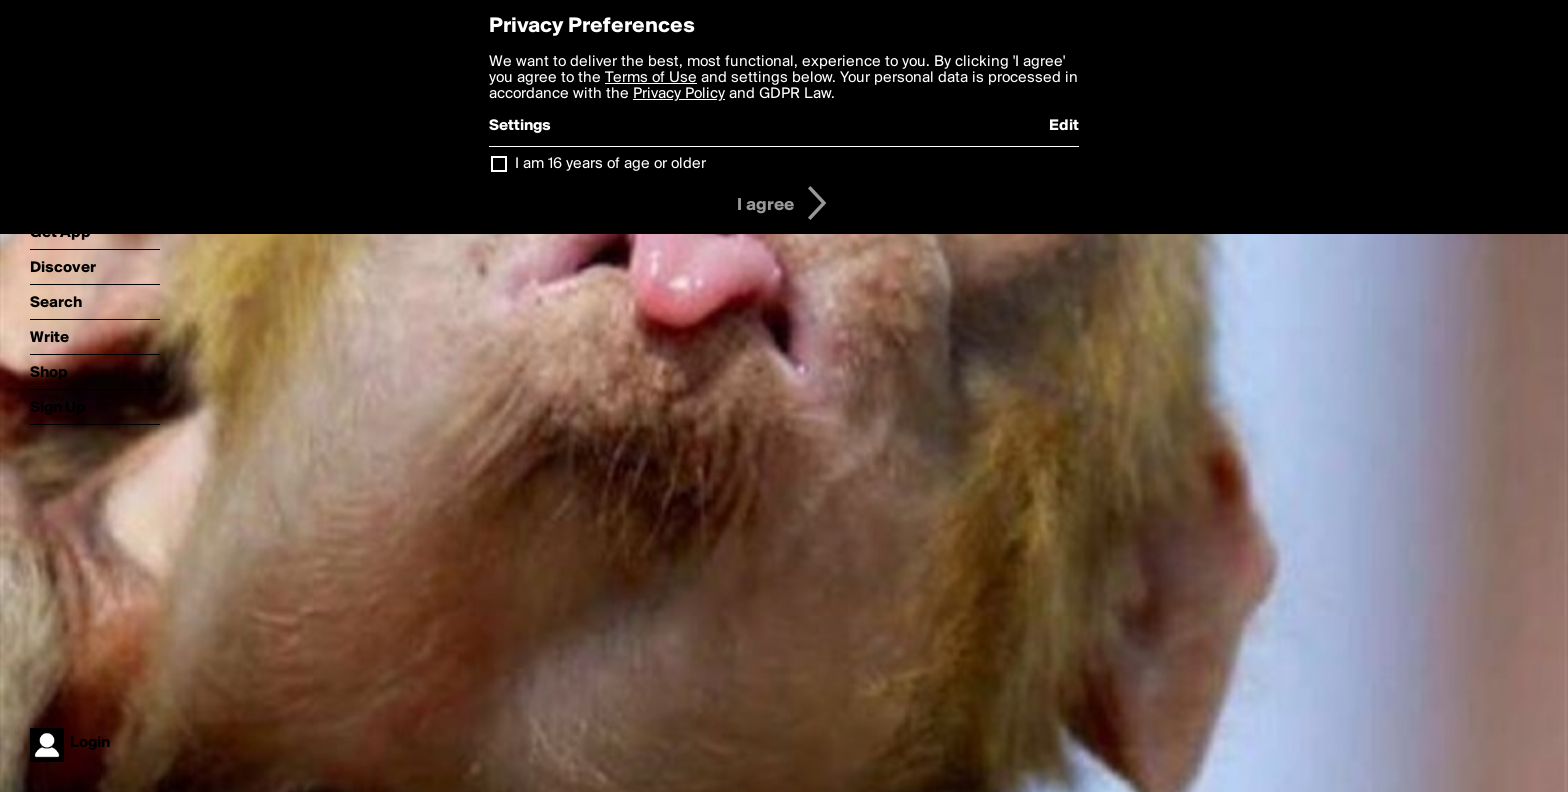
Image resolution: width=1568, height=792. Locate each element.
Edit (1064, 126)
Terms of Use (651, 78)
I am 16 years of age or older (610, 164)
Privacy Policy (679, 94)
